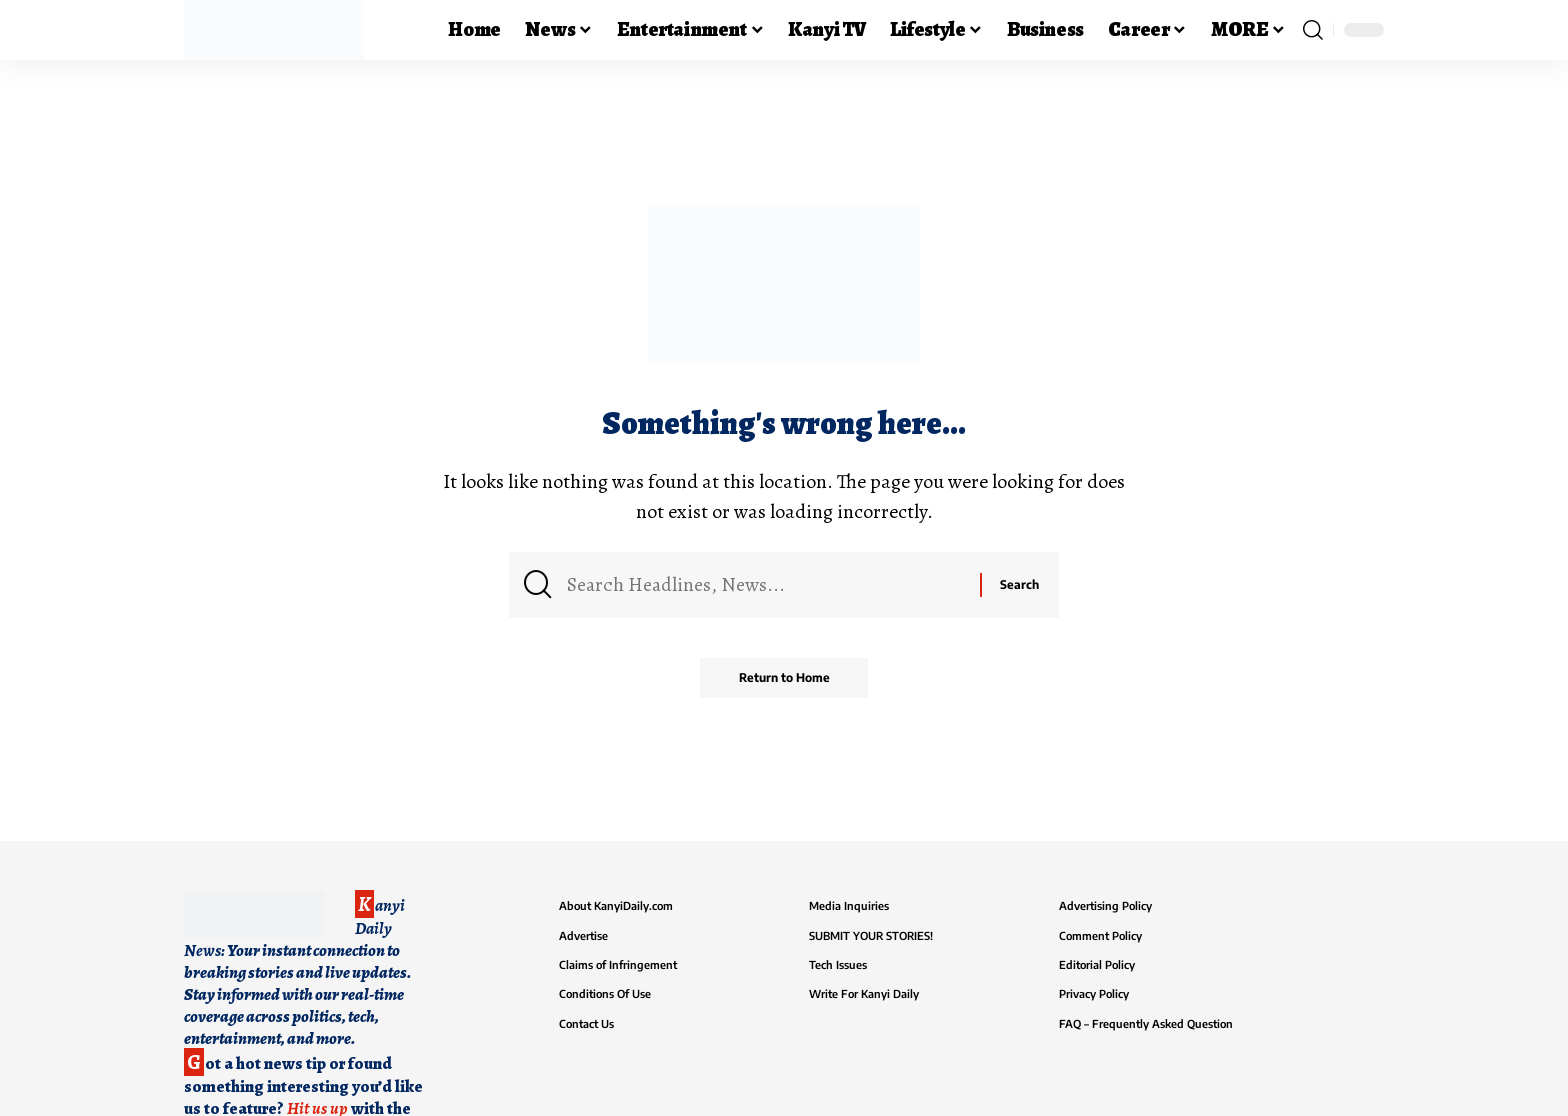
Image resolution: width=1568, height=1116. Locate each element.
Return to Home (784, 679)
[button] (1313, 30)
